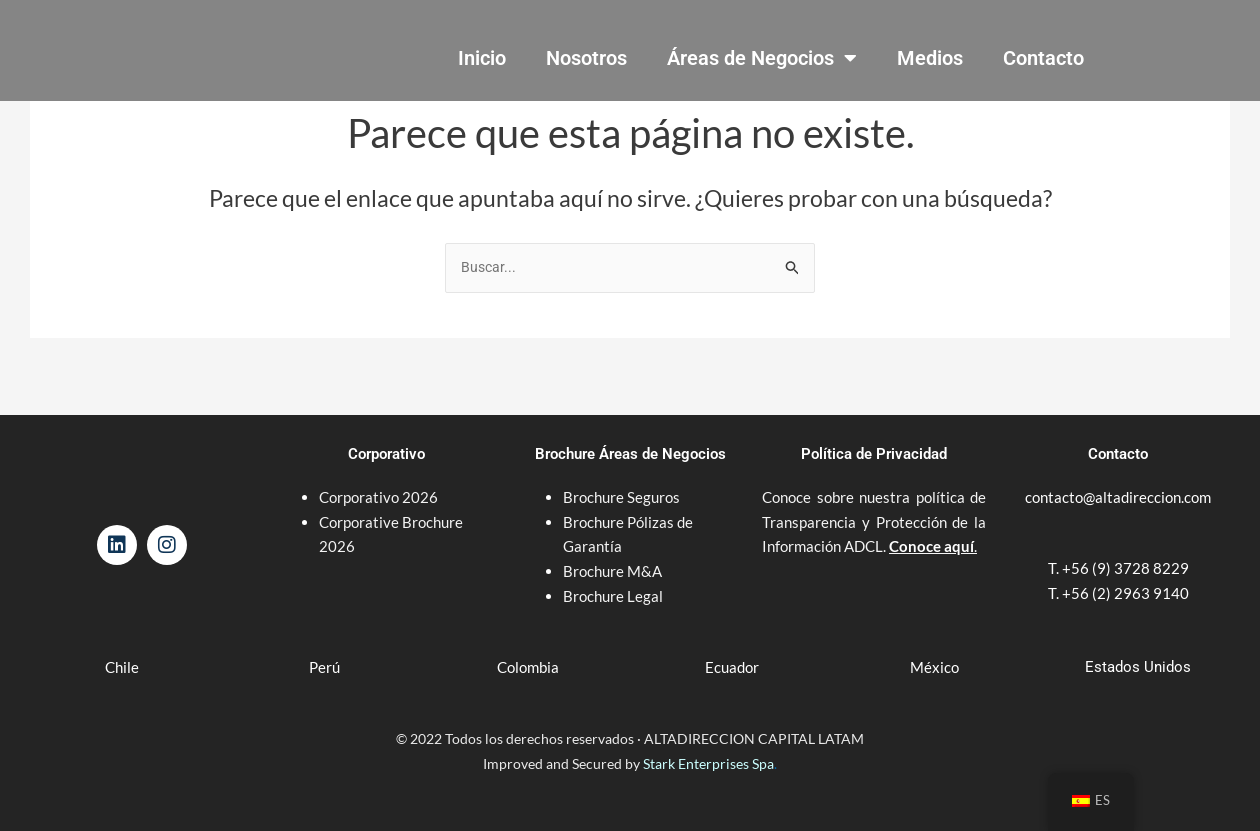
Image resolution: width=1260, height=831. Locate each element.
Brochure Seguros (621, 480)
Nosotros (586, 58)
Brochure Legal (613, 579)
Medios (930, 58)
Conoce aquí (931, 530)
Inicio (482, 58)
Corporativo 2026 (378, 480)
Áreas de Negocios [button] (762, 58)
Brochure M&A (612, 554)
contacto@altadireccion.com (1118, 480)
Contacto (1043, 58)
